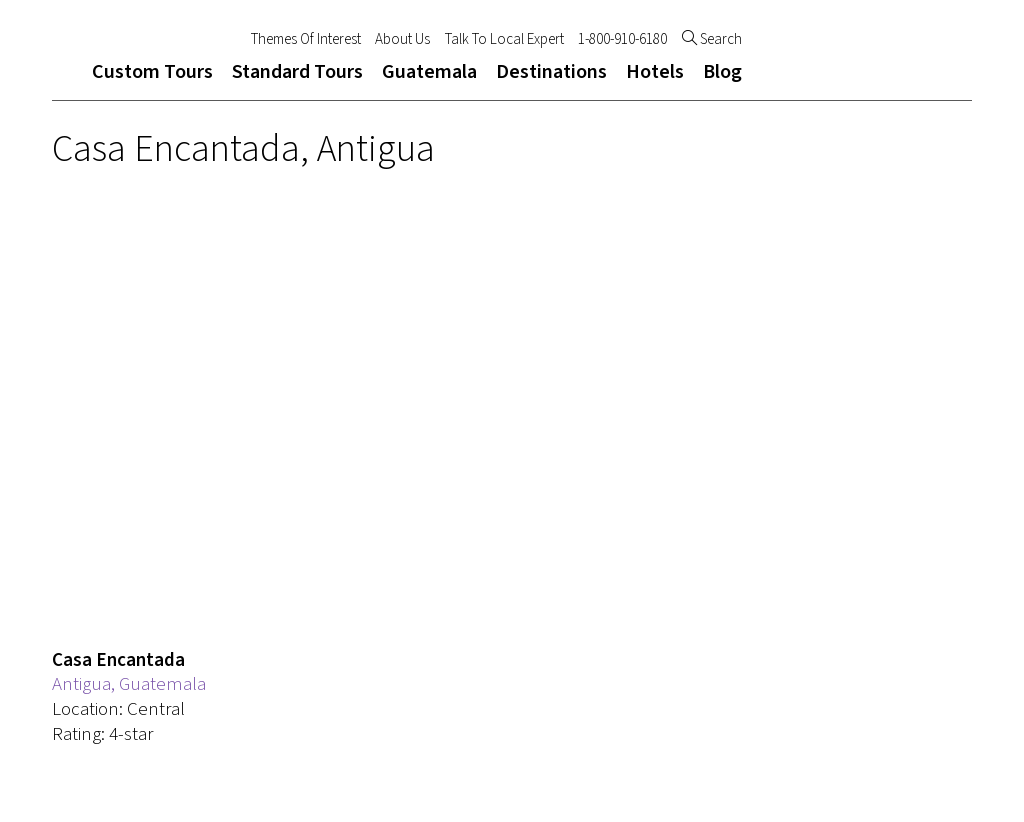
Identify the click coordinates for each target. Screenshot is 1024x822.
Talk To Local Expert (504, 40)
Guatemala (429, 72)
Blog (722, 72)
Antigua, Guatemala (129, 684)
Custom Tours (152, 72)
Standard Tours (297, 72)
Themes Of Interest (306, 40)
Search (712, 40)
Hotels (655, 72)
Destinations (551, 72)
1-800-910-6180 (622, 40)
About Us (402, 40)
